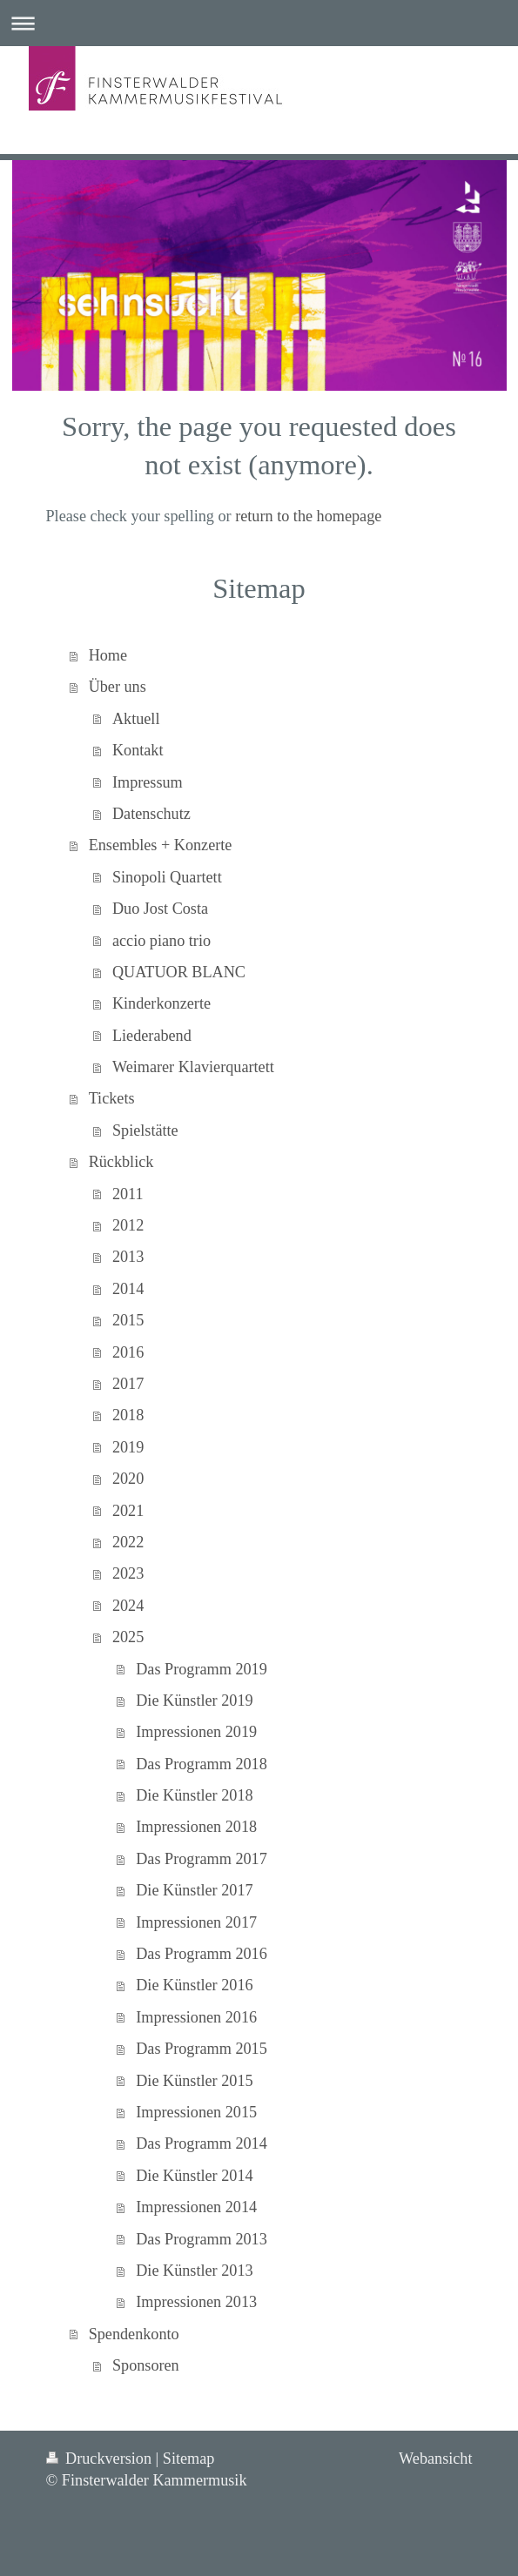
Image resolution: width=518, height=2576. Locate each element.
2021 (128, 1510)
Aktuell (136, 719)
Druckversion (101, 2458)
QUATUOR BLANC (179, 972)
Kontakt (138, 750)
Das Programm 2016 (201, 1953)
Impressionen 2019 (196, 1732)
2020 (128, 1478)
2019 (128, 1447)
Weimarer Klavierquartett (193, 1067)
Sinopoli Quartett (167, 877)
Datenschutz (151, 813)
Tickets (112, 1098)
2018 (128, 1415)
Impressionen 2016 (196, 2017)
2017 (128, 1383)
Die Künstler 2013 (194, 2270)
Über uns (117, 686)
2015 (128, 1320)
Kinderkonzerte (161, 1003)
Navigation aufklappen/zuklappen (259, 23)
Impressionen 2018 (196, 1826)
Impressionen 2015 (196, 2112)
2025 (128, 1637)
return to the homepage (308, 516)
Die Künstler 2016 (194, 1985)
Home (108, 655)
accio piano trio (161, 940)
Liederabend (152, 1035)
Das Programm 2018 (201, 1764)
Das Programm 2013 (201, 2239)
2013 (128, 1256)
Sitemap (189, 2458)
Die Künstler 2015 (194, 2081)
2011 (128, 1194)
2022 (128, 1542)
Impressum (147, 782)
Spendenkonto (134, 2334)
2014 (128, 1289)
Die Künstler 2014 (194, 2175)
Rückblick (121, 1162)
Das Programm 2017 (201, 1859)
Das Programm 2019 (201, 1669)
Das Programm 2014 (201, 2143)
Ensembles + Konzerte (160, 845)
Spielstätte (145, 1130)
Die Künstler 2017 (194, 1890)
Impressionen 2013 (196, 2302)
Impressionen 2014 (196, 2207)
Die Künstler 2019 (194, 1700)
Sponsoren (145, 2365)
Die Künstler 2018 (194, 1795)
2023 (128, 1573)
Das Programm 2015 (201, 2048)
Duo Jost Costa (160, 908)
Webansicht (435, 2458)
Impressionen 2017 (196, 1922)
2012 (128, 1225)
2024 (128, 1605)
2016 (128, 1352)
